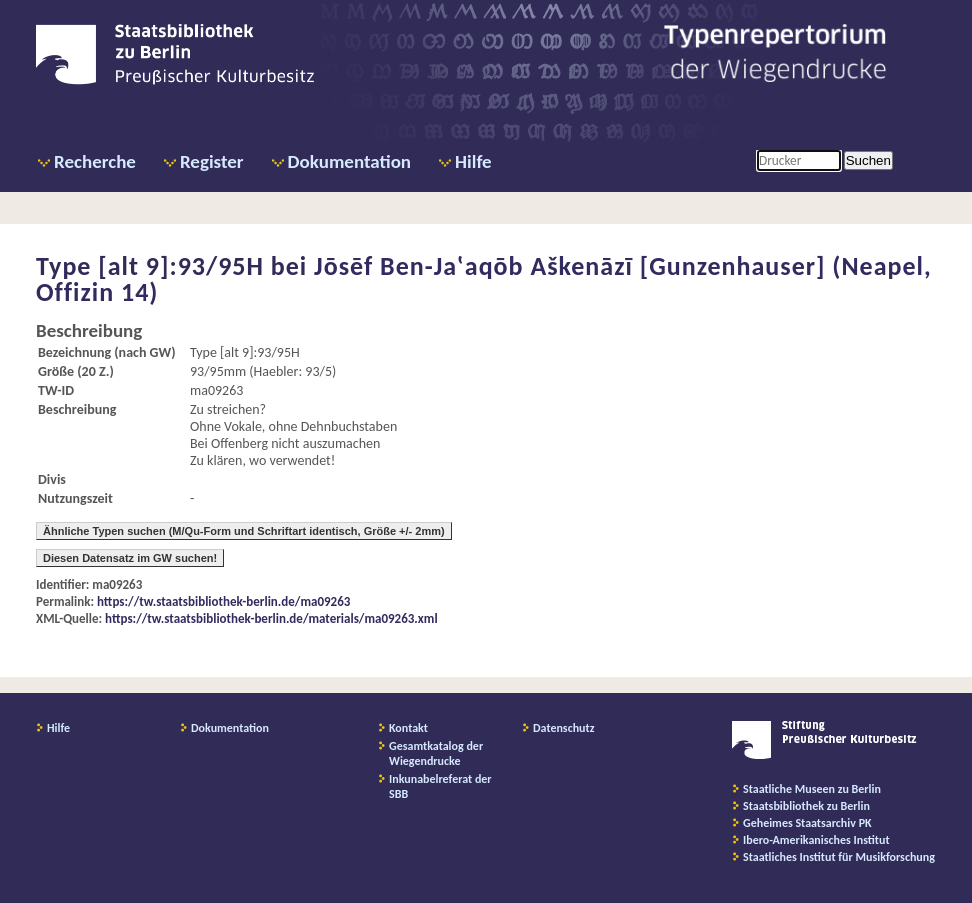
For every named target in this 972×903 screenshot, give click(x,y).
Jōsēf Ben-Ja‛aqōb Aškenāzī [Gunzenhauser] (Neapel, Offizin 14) (484, 279)
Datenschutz (564, 728)
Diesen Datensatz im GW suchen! (130, 558)
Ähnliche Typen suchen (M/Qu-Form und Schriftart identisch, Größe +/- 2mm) (244, 531)
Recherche (95, 161)
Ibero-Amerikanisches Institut (816, 840)
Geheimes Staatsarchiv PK (807, 823)
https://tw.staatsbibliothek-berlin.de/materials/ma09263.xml (271, 618)
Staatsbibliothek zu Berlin (806, 806)
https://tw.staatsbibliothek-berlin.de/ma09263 (223, 601)
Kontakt (408, 728)
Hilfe (473, 161)
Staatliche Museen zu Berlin (812, 789)
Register (212, 161)
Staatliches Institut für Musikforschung (839, 857)
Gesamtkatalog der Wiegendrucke (436, 753)
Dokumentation (349, 161)
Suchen (868, 160)
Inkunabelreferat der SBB (440, 786)
